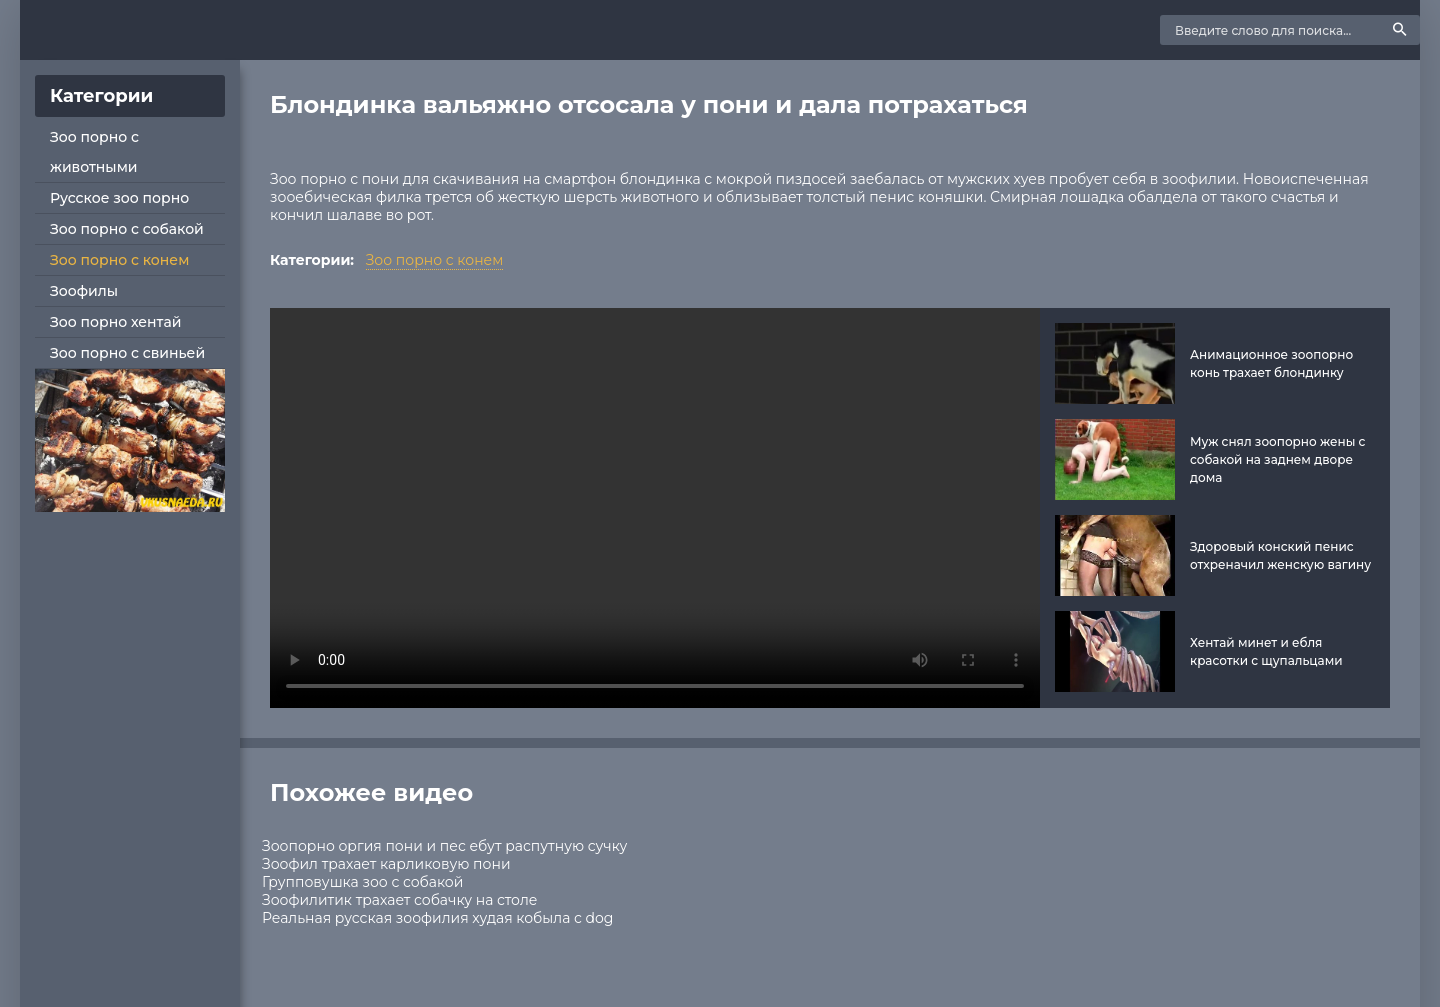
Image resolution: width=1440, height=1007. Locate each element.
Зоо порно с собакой (127, 229)
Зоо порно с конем (119, 260)
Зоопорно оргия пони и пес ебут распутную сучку (444, 846)
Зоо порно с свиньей (127, 353)
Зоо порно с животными (94, 152)
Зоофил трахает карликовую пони (386, 864)
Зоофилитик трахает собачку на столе (399, 900)
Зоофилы (84, 291)
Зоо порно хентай (115, 322)
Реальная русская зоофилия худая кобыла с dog (437, 918)
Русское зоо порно (119, 198)
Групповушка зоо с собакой (362, 882)
